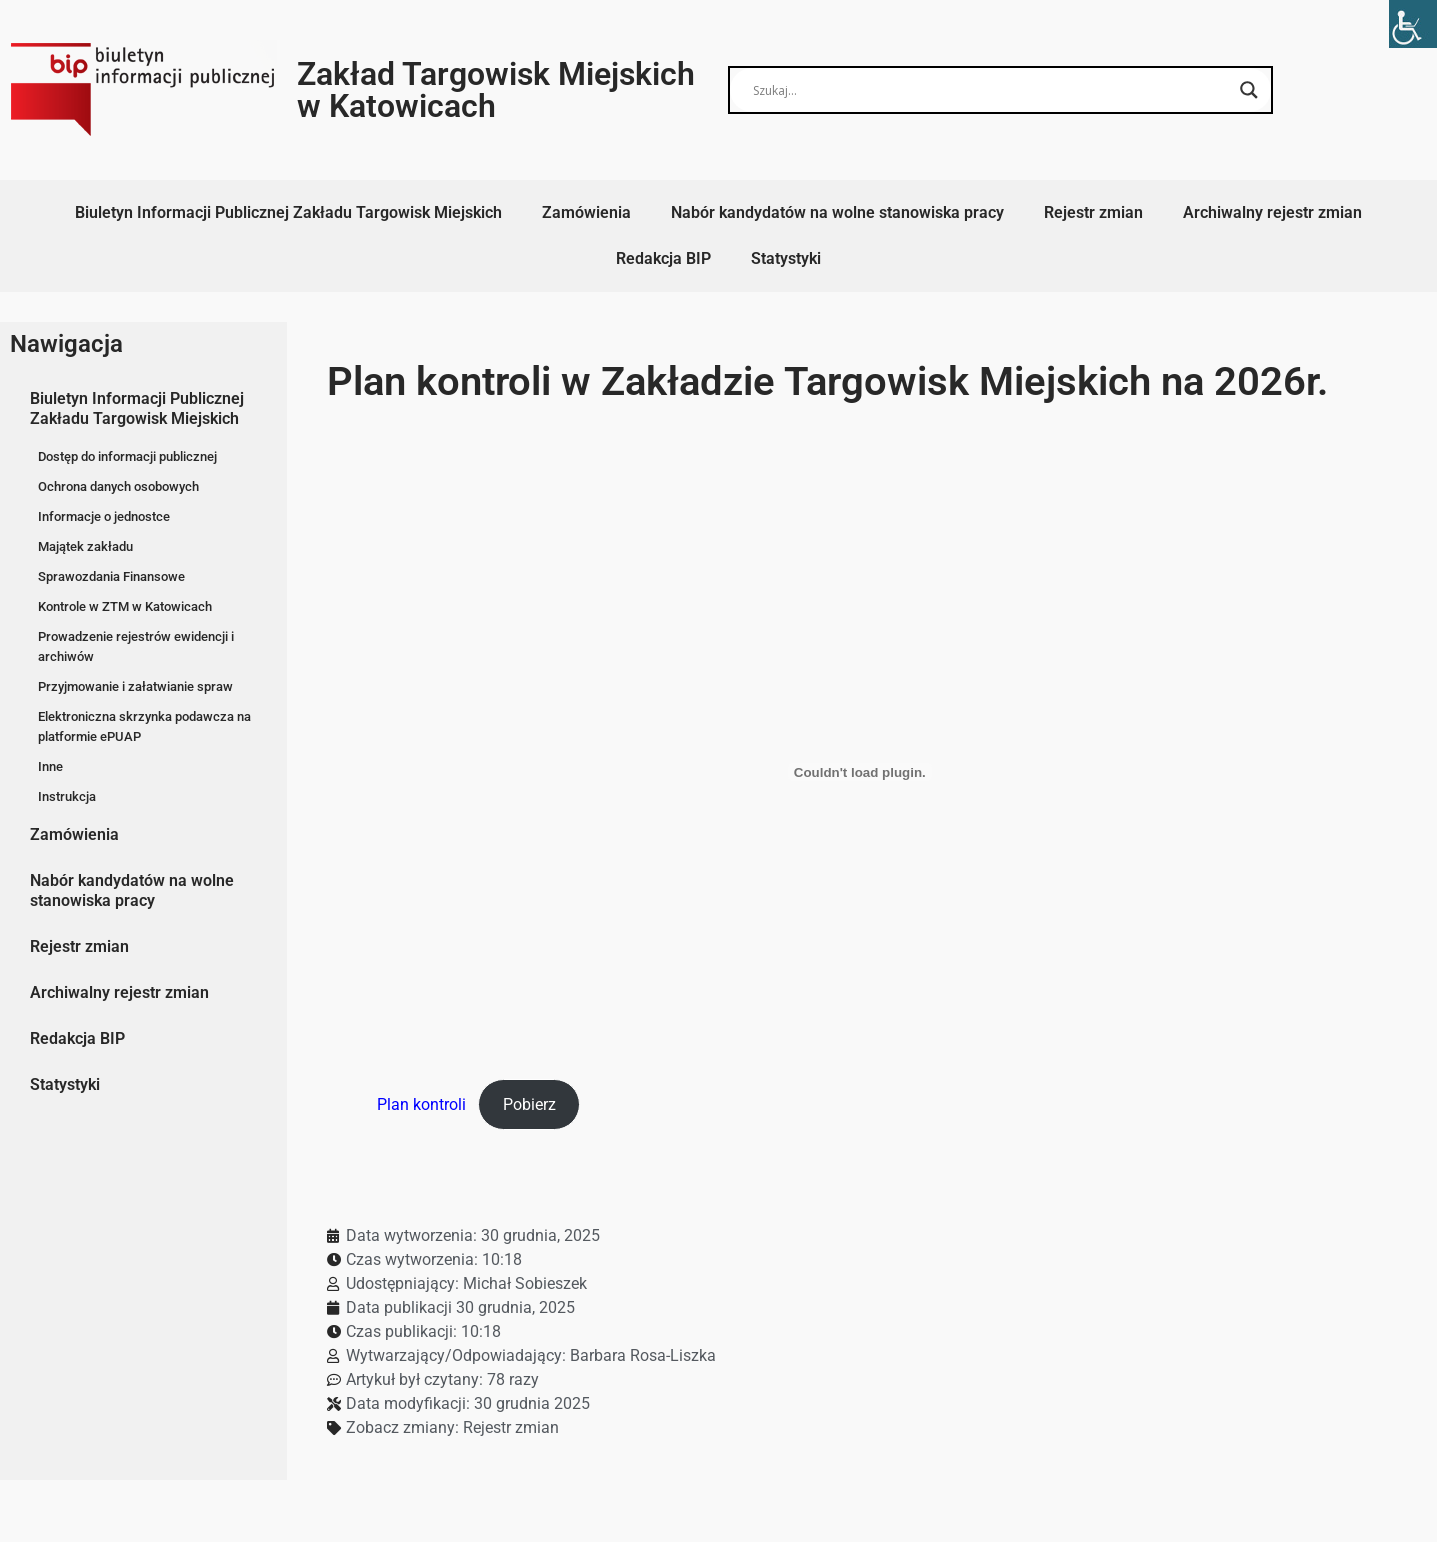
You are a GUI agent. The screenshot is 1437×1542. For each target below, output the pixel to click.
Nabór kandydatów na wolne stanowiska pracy (837, 212)
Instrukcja (67, 796)
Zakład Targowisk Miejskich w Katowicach (496, 90)
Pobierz (529, 1104)
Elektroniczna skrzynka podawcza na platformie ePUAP (144, 726)
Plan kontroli (421, 1104)
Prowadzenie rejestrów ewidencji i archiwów (136, 646)
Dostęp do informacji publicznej (127, 456)
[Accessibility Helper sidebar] (1413, 24)
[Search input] (991, 90)
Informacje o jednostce (104, 516)
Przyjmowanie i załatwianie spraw (135, 686)
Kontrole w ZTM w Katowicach (125, 606)
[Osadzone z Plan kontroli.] (859, 772)
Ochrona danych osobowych (118, 486)
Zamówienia (586, 212)
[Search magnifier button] (1249, 90)
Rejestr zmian (1093, 212)
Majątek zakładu (85, 546)
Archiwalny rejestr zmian (1272, 212)
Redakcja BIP (663, 258)
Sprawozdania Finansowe (111, 576)
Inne (50, 766)
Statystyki (786, 258)
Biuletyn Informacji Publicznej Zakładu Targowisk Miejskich (288, 212)
